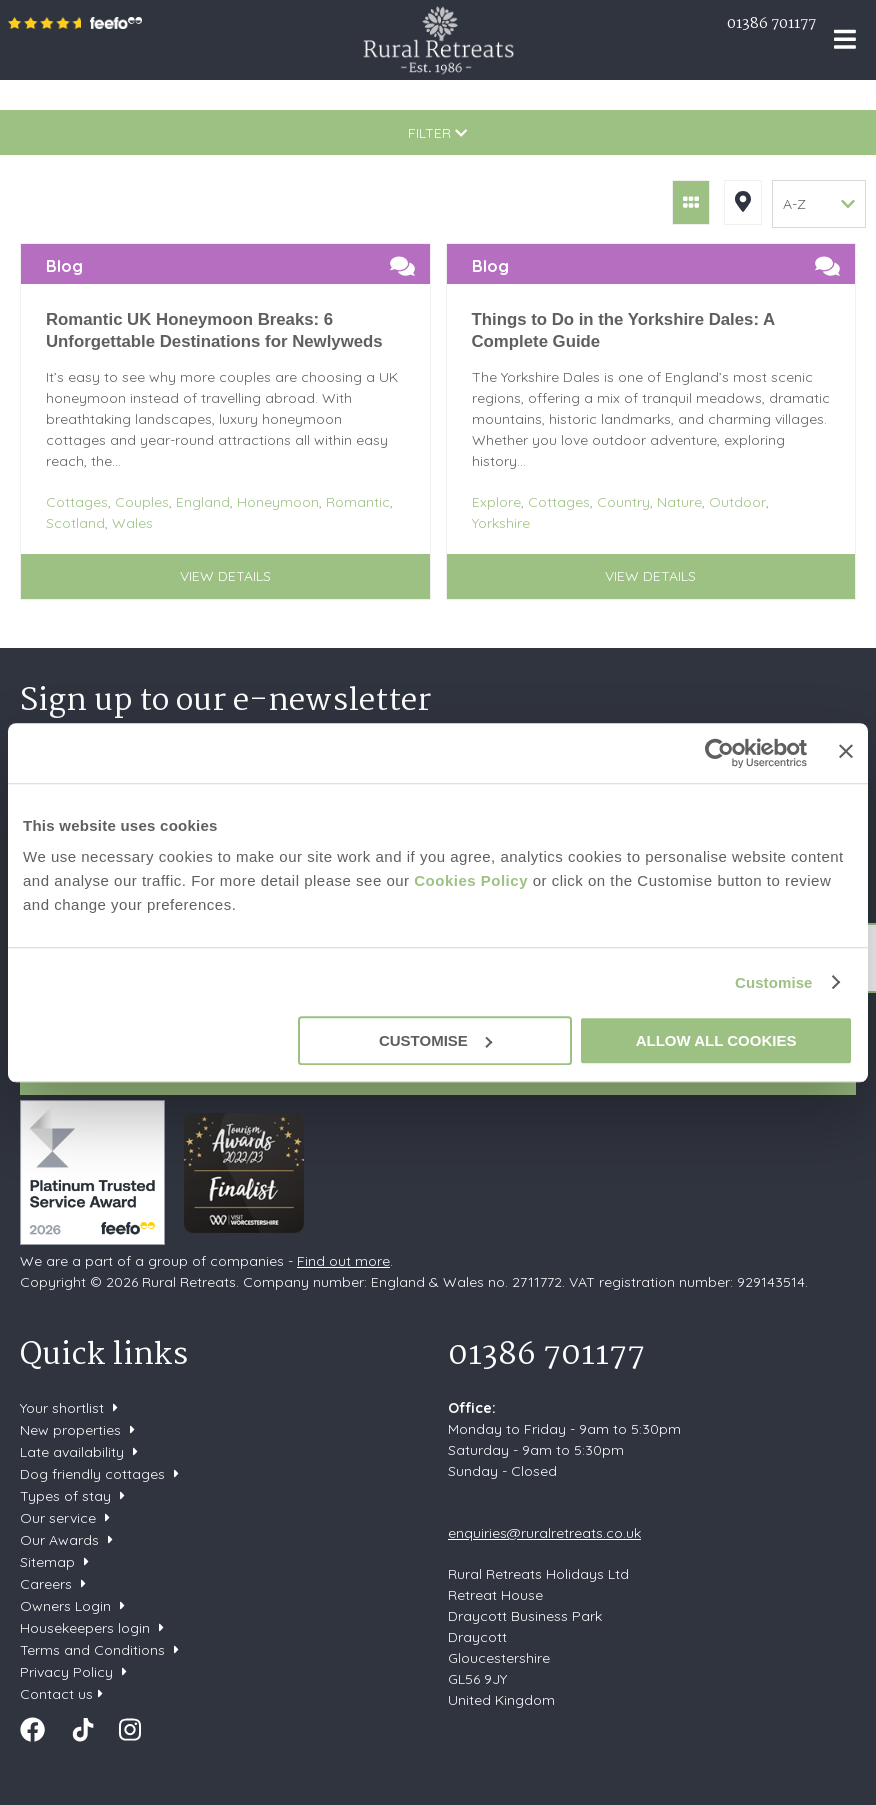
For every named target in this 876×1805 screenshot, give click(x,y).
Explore (496, 502)
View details (225, 576)
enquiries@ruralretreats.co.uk (544, 1533)
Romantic (358, 502)
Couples (142, 502)
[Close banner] (846, 751)
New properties (72, 1430)
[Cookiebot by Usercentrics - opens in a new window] (719, 753)
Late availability (72, 1452)
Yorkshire (501, 523)
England (203, 502)
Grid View (691, 202)
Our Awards (59, 1540)
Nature (679, 502)
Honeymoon (278, 502)
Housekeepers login (85, 1628)
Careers (46, 1584)
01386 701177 (771, 24)
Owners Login (65, 1606)
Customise (774, 982)
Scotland (75, 523)
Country (623, 502)
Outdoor (737, 502)
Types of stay (65, 1496)
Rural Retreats (438, 40)
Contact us (56, 1694)
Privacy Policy (66, 1672)
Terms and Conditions (92, 1650)
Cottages (77, 502)
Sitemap (47, 1562)
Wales (132, 523)
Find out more (343, 1261)
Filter (437, 133)
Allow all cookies (716, 1040)
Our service (58, 1518)
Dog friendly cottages (92, 1474)
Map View (743, 202)
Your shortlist (62, 1408)
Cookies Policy (471, 880)
